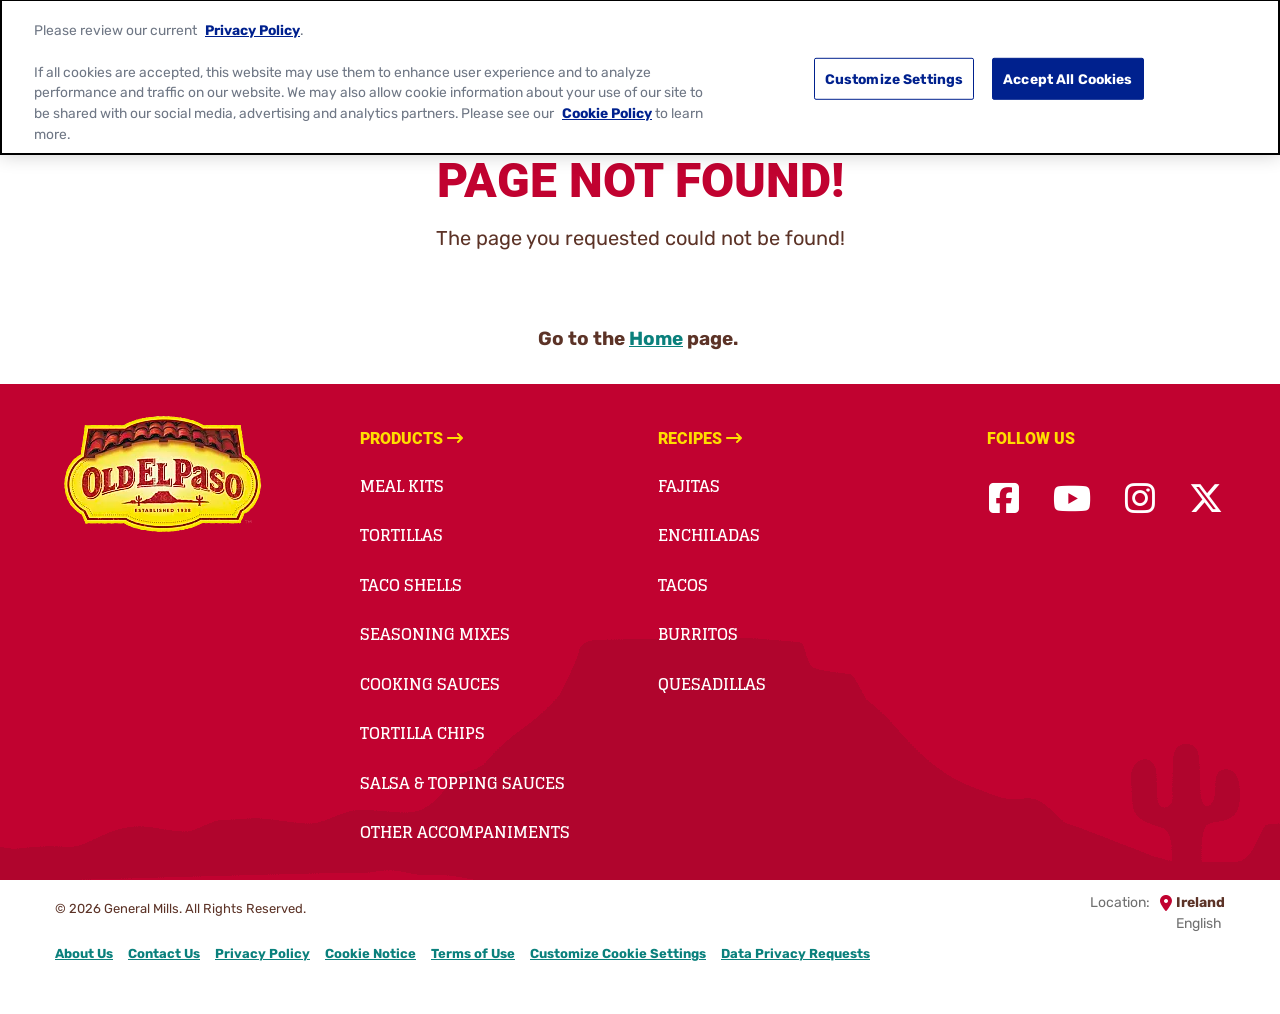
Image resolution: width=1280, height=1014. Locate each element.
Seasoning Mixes (435, 634)
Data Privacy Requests (795, 953)
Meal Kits (402, 486)
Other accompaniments (465, 832)
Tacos (683, 585)
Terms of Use (473, 953)
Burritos (698, 634)
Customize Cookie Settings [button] (618, 953)
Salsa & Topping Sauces (462, 783)
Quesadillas (712, 684)
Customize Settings (894, 69)
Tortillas (401, 535)
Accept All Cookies (1068, 69)
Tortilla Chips (422, 733)
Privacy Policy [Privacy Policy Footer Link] (262, 953)
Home (656, 338)
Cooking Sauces (430, 684)
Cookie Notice (370, 953)
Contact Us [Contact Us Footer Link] (164, 953)
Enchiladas (709, 535)
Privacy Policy (252, 21)
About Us (84, 953)
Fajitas (689, 486)
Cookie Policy (607, 104)
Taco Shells (411, 585)
